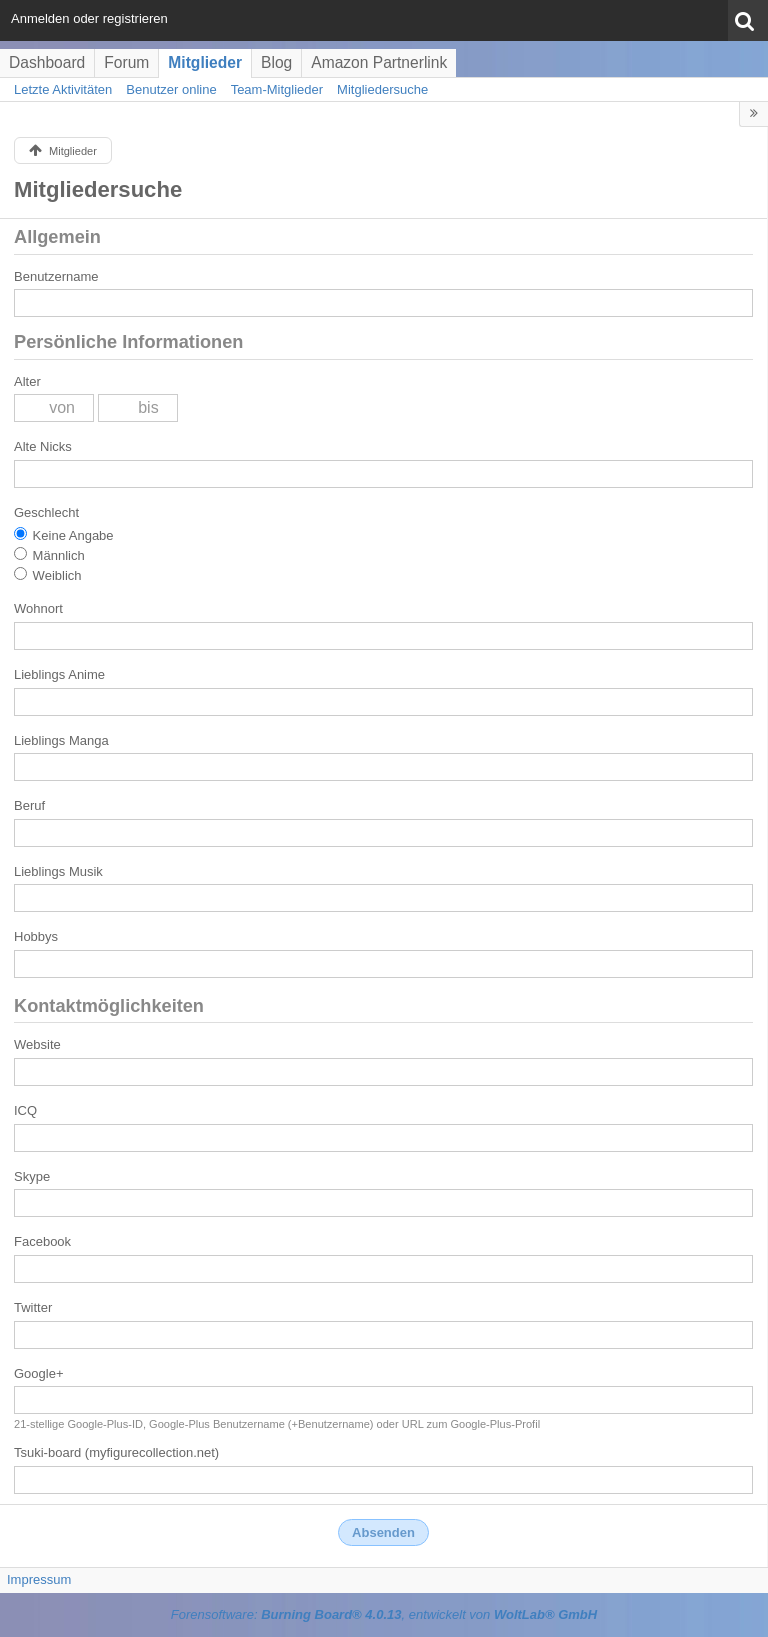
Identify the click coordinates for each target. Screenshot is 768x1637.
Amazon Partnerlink (379, 62)
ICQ (25, 1110)
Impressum (39, 1579)
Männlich (49, 555)
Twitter (33, 1307)
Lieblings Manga (61, 740)
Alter (27, 381)
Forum (126, 62)
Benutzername (56, 276)
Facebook (42, 1241)
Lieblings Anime (59, 674)
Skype (32, 1176)
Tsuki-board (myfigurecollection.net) (116, 1452)
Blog (276, 62)
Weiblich (48, 575)
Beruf (29, 805)
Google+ (39, 1373)
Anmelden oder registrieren (89, 18)
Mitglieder (205, 62)
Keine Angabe (64, 535)
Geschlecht (46, 512)
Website (37, 1044)
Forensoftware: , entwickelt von (384, 1614)
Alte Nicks (43, 446)
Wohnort (38, 608)
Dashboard (47, 62)
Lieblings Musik (58, 871)
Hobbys (36, 936)
